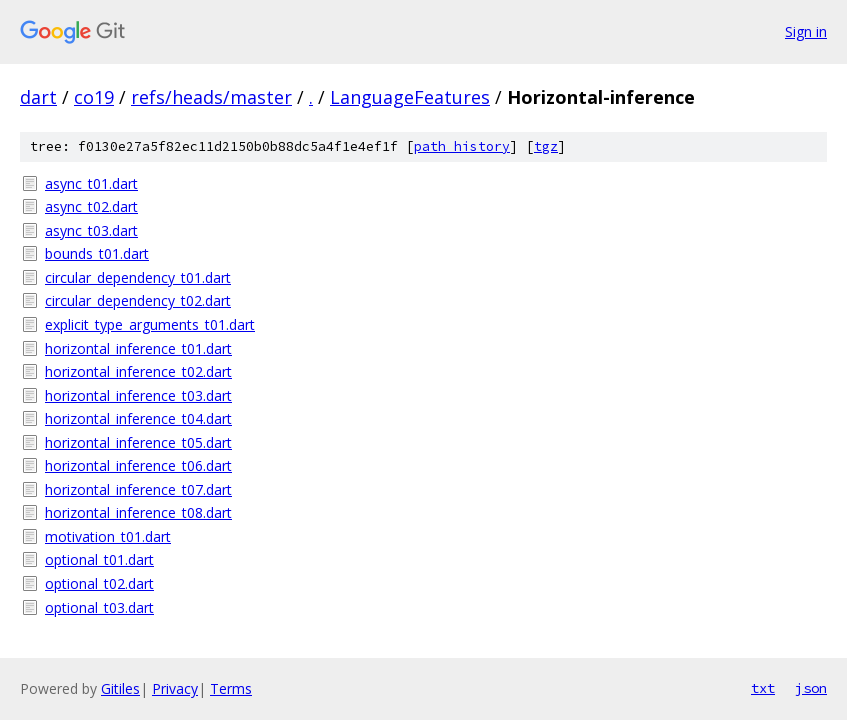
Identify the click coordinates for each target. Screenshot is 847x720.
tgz (546, 146)
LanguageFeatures (410, 97)
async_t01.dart (91, 183)
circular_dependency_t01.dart (138, 277)
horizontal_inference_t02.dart (138, 371)
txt (763, 688)
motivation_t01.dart (108, 536)
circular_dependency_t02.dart (138, 300)
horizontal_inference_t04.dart (138, 418)
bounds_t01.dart (97, 253)
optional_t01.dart (99, 559)
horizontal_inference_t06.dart (138, 465)
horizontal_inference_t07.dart (138, 489)
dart (38, 97)
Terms (231, 688)
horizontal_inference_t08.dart (138, 512)
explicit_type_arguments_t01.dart (150, 324)
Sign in (806, 31)
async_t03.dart (91, 230)
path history (462, 146)
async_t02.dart (91, 206)
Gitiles (120, 688)
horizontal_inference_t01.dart (138, 348)
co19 (94, 97)
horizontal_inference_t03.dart (138, 395)
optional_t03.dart (99, 607)
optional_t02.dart (99, 583)
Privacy (175, 688)
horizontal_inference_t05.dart (138, 442)
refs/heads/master (211, 97)
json (811, 688)
